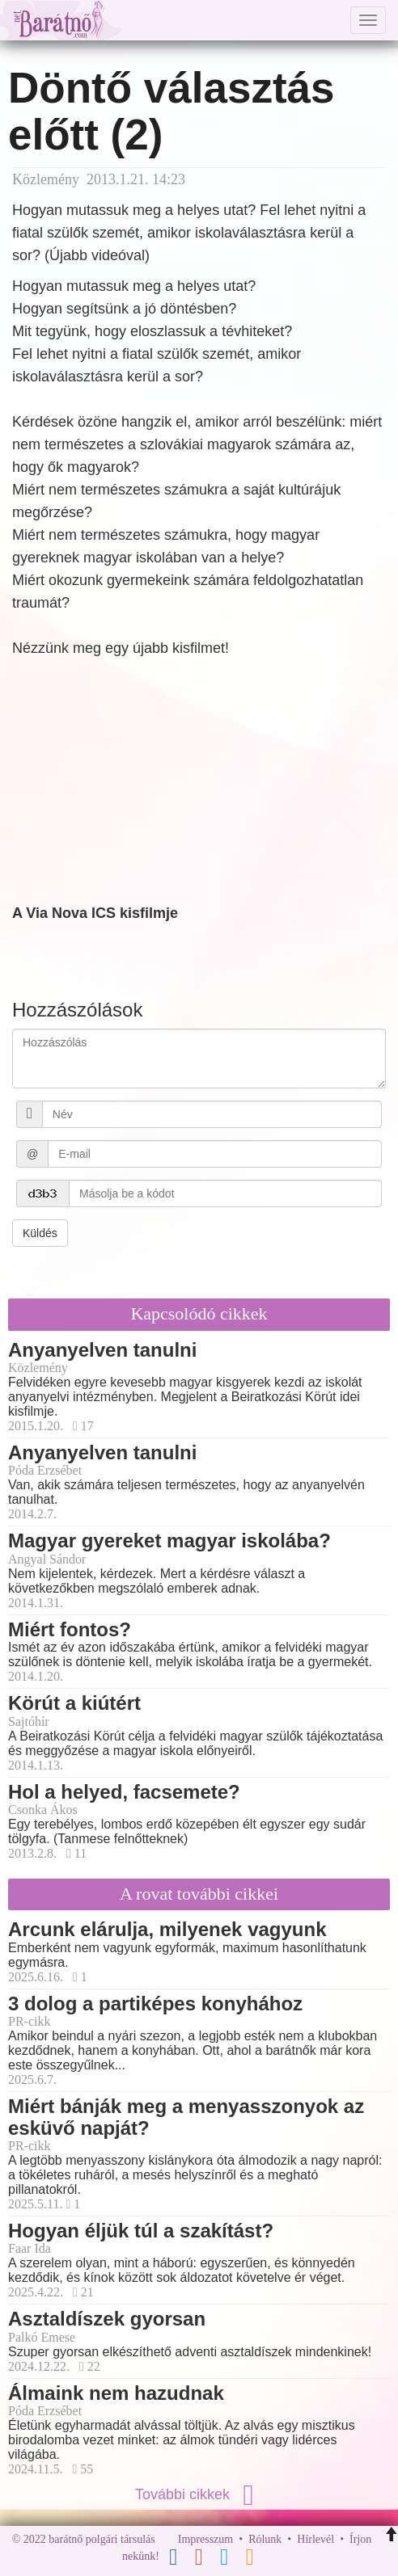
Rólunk (265, 2539)
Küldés (40, 1233)
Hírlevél (315, 2539)
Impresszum (205, 2539)
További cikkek (199, 2494)
